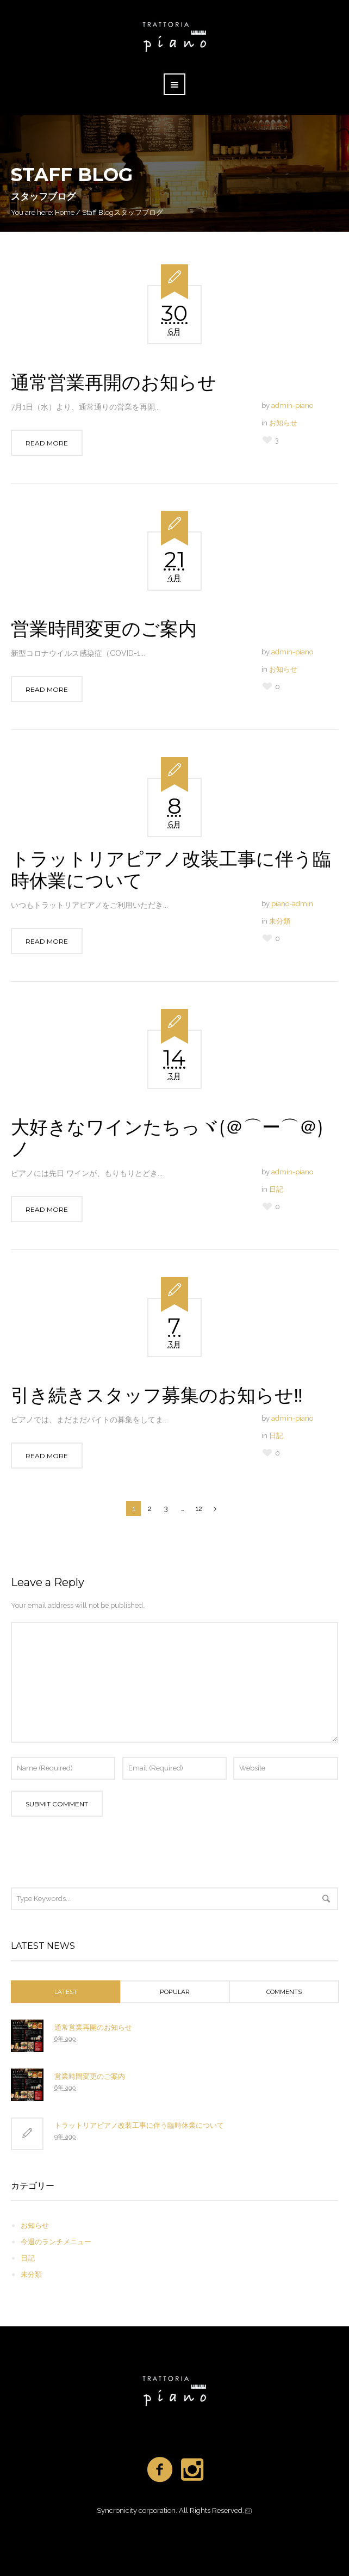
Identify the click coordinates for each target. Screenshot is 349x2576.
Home (64, 212)
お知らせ (283, 423)
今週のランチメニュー (56, 2242)
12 (198, 1508)
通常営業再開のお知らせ (113, 382)
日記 (276, 1189)
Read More (47, 443)
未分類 (279, 921)
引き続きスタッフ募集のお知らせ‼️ (157, 1395)
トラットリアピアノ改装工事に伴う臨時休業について (171, 869)
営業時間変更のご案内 (104, 628)
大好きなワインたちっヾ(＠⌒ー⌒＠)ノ (167, 1138)
